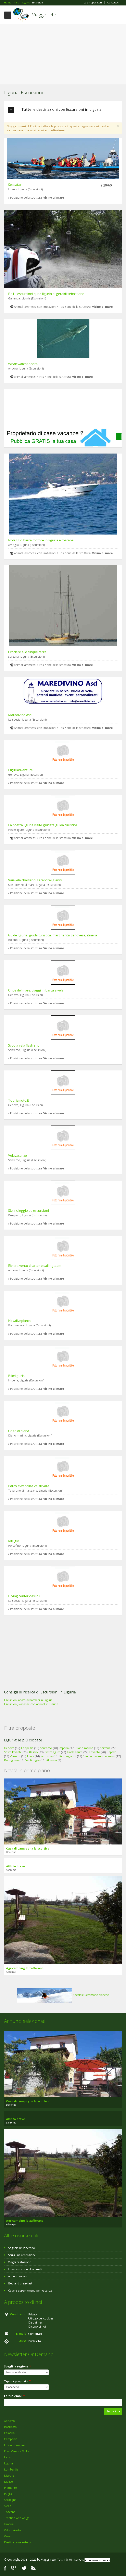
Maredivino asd (20, 715)
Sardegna (10, 2500)
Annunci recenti (18, 2276)
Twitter (24, 2568)
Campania (10, 2439)
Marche (9, 2475)
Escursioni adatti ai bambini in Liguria (28, 1700)
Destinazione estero (17, 2542)
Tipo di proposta (17, 2381)
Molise (8, 2481)
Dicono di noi (37, 2326)
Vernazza (47, 1756)
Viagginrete (44, 14)
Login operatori (93, 2)
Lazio (7, 2457)
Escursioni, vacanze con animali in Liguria (31, 1704)
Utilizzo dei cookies (40, 2318)
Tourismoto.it (18, 1100)
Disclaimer (35, 2322)
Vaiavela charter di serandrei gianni (35, 880)
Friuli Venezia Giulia (16, 2451)
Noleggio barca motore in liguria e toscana (41, 540)
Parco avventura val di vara (28, 1486)
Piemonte (10, 2488)
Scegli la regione (17, 2366)
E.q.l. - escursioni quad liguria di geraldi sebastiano (46, 294)
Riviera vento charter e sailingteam (34, 1265)
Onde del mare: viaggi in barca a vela (35, 990)
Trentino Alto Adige (16, 2518)
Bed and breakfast (20, 2283)
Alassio (33, 1752)
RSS (33, 2568)
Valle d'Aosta (12, 2530)
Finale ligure (75, 1752)
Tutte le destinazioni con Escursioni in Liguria (54, 110)
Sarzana (105, 1748)
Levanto (94, 1752)
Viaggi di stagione (19, 2262)
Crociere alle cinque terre (27, 652)
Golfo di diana (18, 1431)
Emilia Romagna (14, 2445)
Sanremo (46, 1748)
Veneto (8, 2536)
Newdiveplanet (19, 1320)
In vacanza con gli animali (25, 2269)
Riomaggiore (67, 1756)
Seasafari (15, 184)
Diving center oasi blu (24, 1596)
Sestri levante (13, 1752)
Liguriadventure (20, 770)
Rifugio (13, 1541)
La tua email (14, 2396)
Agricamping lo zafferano (24, 1968)
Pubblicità (34, 2341)
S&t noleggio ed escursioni (28, 1210)
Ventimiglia (32, 1760)
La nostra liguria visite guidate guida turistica (42, 825)
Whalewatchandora (23, 364)
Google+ (14, 2568)
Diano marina (84, 1748)
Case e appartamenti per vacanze (30, 2290)
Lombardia (11, 2469)
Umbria (9, 2524)
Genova (9, 1748)
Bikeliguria (16, 1376)
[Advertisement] (63, 54)
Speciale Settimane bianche (63, 1995)
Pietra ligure (52, 1752)
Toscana (9, 2512)
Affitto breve (15, 1866)
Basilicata (10, 2427)
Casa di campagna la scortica (27, 1848)
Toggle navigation (7, 15)
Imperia (64, 1748)
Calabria (9, 2433)
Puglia (8, 2494)
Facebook (5, 2568)
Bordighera (11, 1760)
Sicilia (7, 2506)
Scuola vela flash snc (23, 1045)
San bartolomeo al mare (99, 1756)
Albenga (51, 1760)
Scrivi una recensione (22, 2255)
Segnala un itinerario (21, 2248)
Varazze (15, 1756)
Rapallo (111, 1752)
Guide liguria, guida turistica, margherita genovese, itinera (52, 935)
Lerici (30, 1756)
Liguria (8, 2463)
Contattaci (113, 2)
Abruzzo (9, 2421)
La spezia (27, 1748)
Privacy (33, 2314)
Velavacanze (17, 1155)
